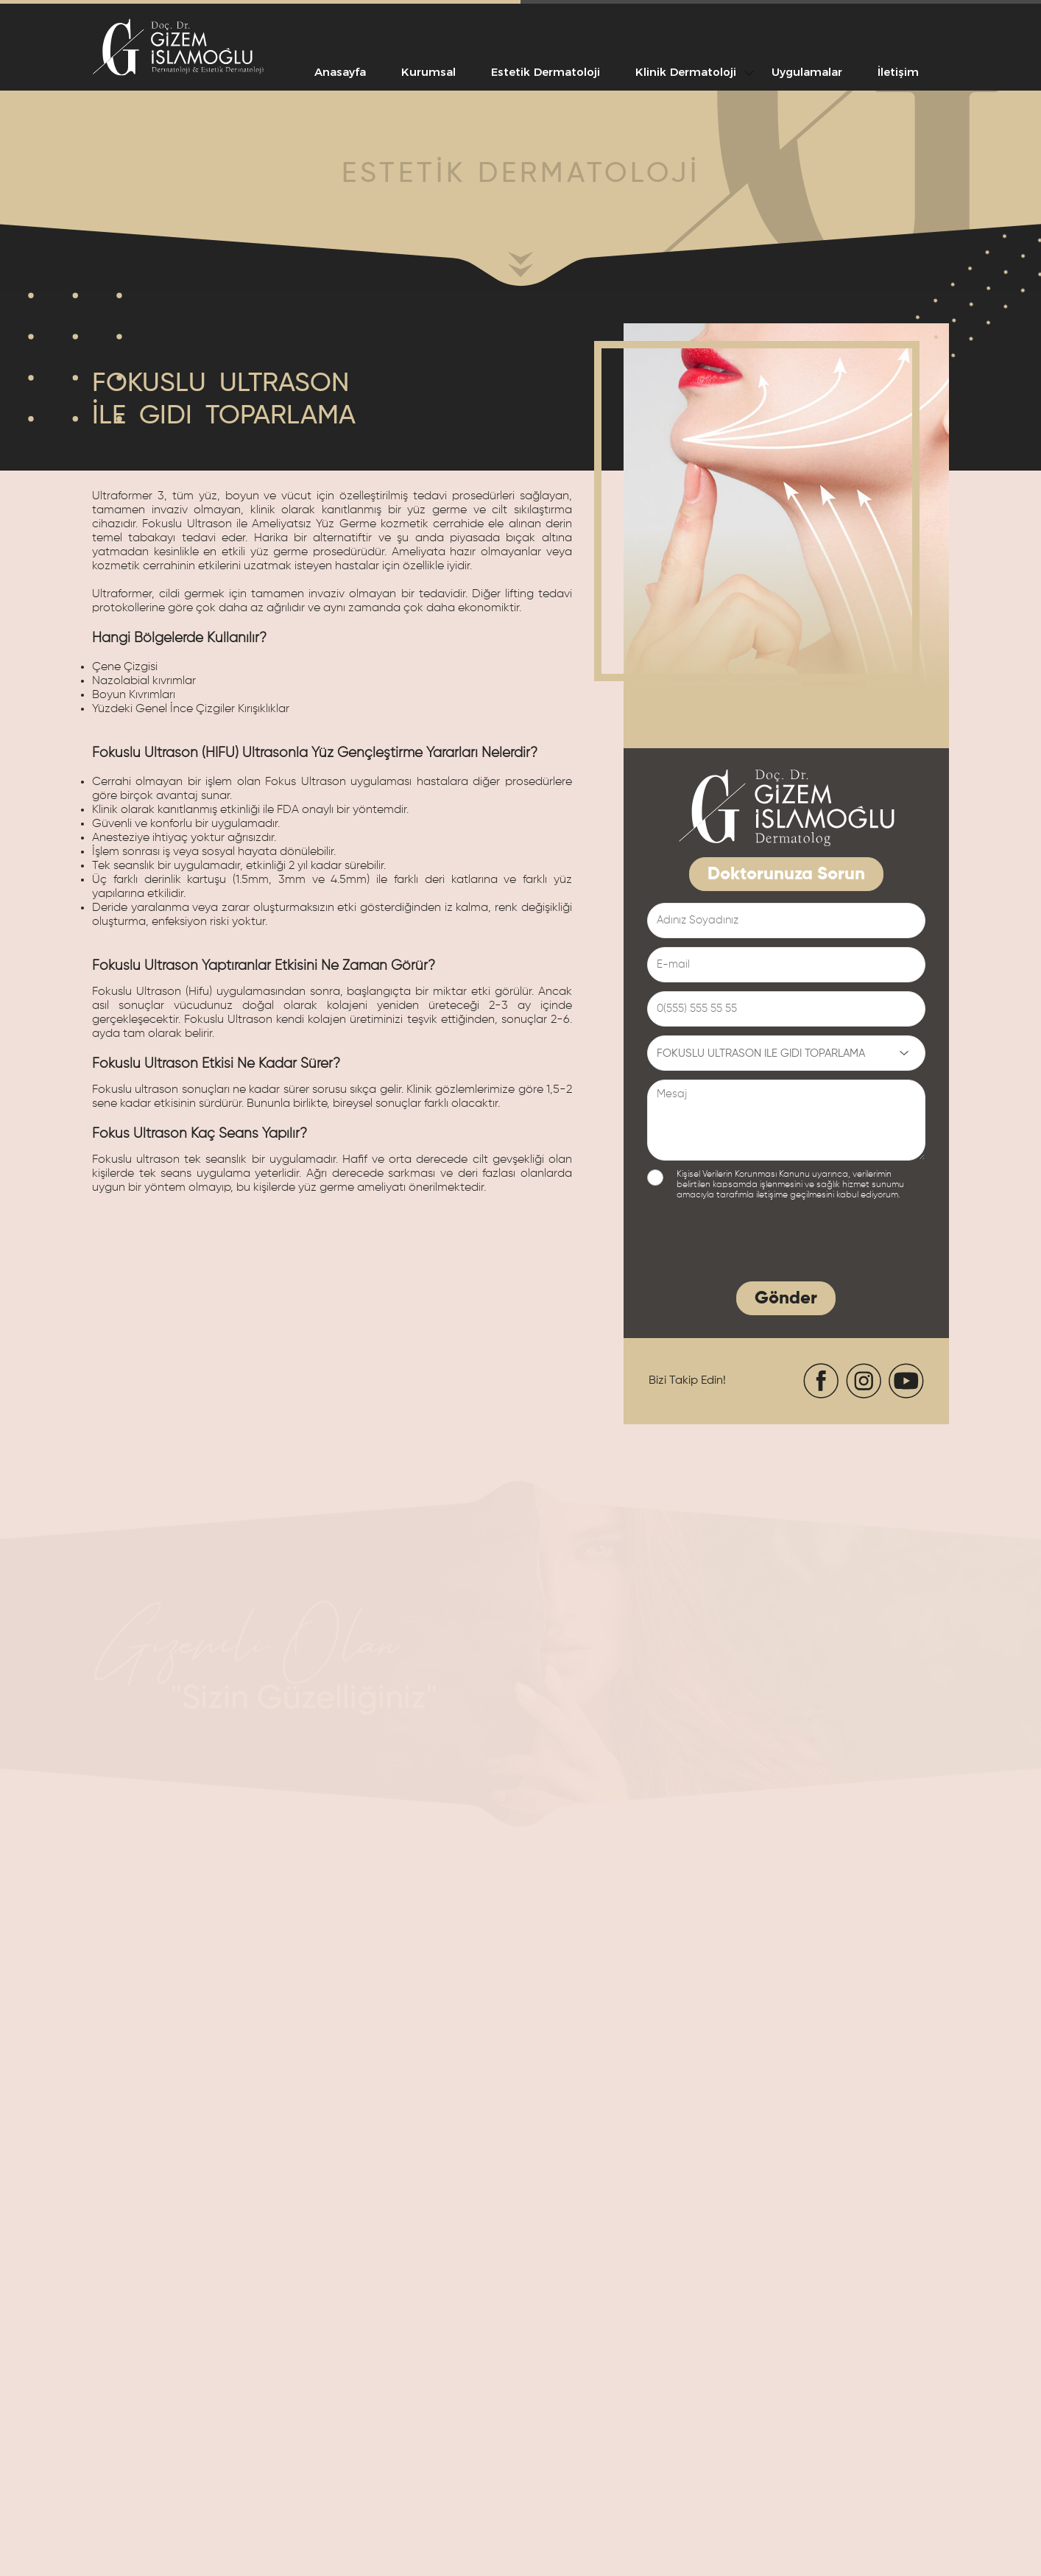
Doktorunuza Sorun (786, 874)
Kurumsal (428, 72)
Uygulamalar (807, 72)
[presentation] (759, 1244)
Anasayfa (340, 72)
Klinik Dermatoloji (685, 72)
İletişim (898, 72)
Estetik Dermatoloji (545, 72)
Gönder (786, 1298)
